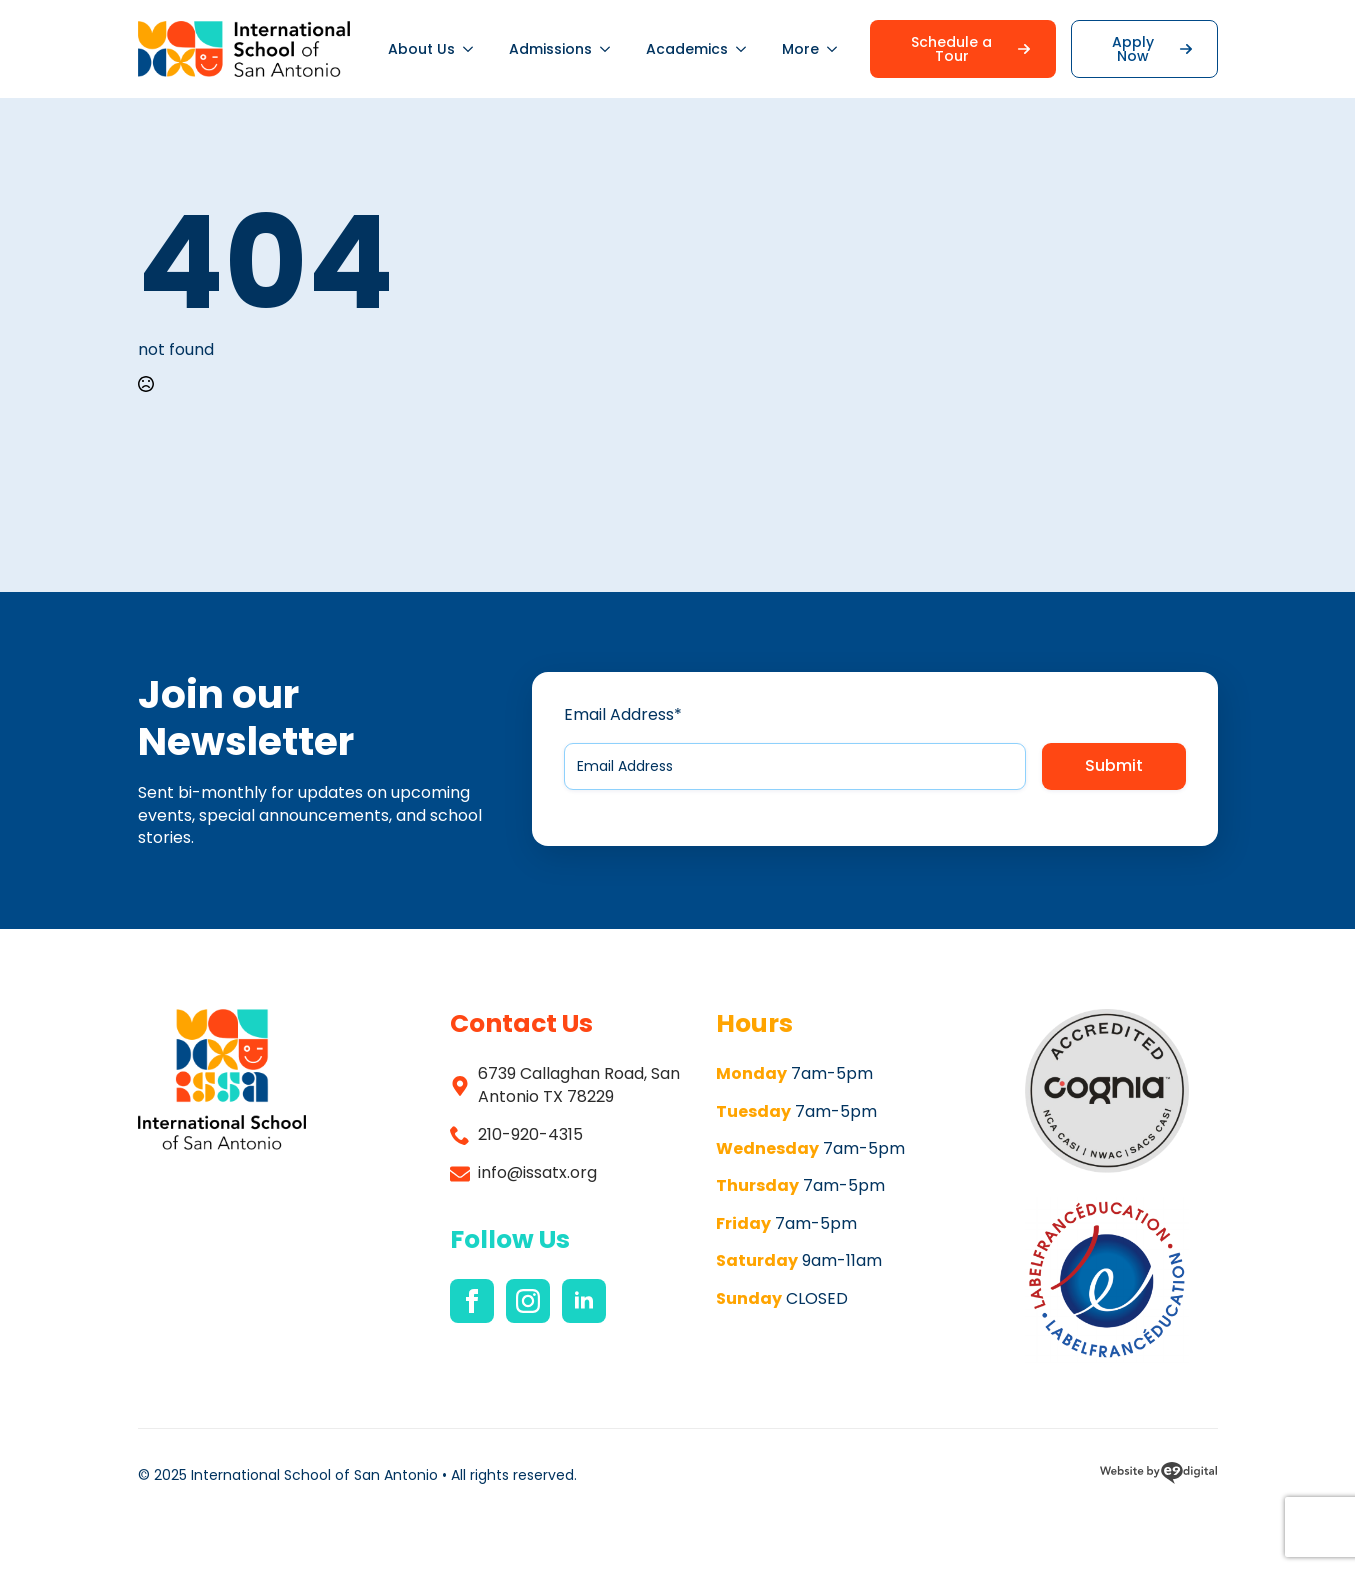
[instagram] (528, 1301)
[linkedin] (584, 1301)
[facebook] (472, 1301)
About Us (421, 49)
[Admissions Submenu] (610, 49)
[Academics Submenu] (746, 49)
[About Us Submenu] (473, 49)
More (800, 49)
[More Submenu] (837, 49)
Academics (687, 49)
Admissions (550, 49)
